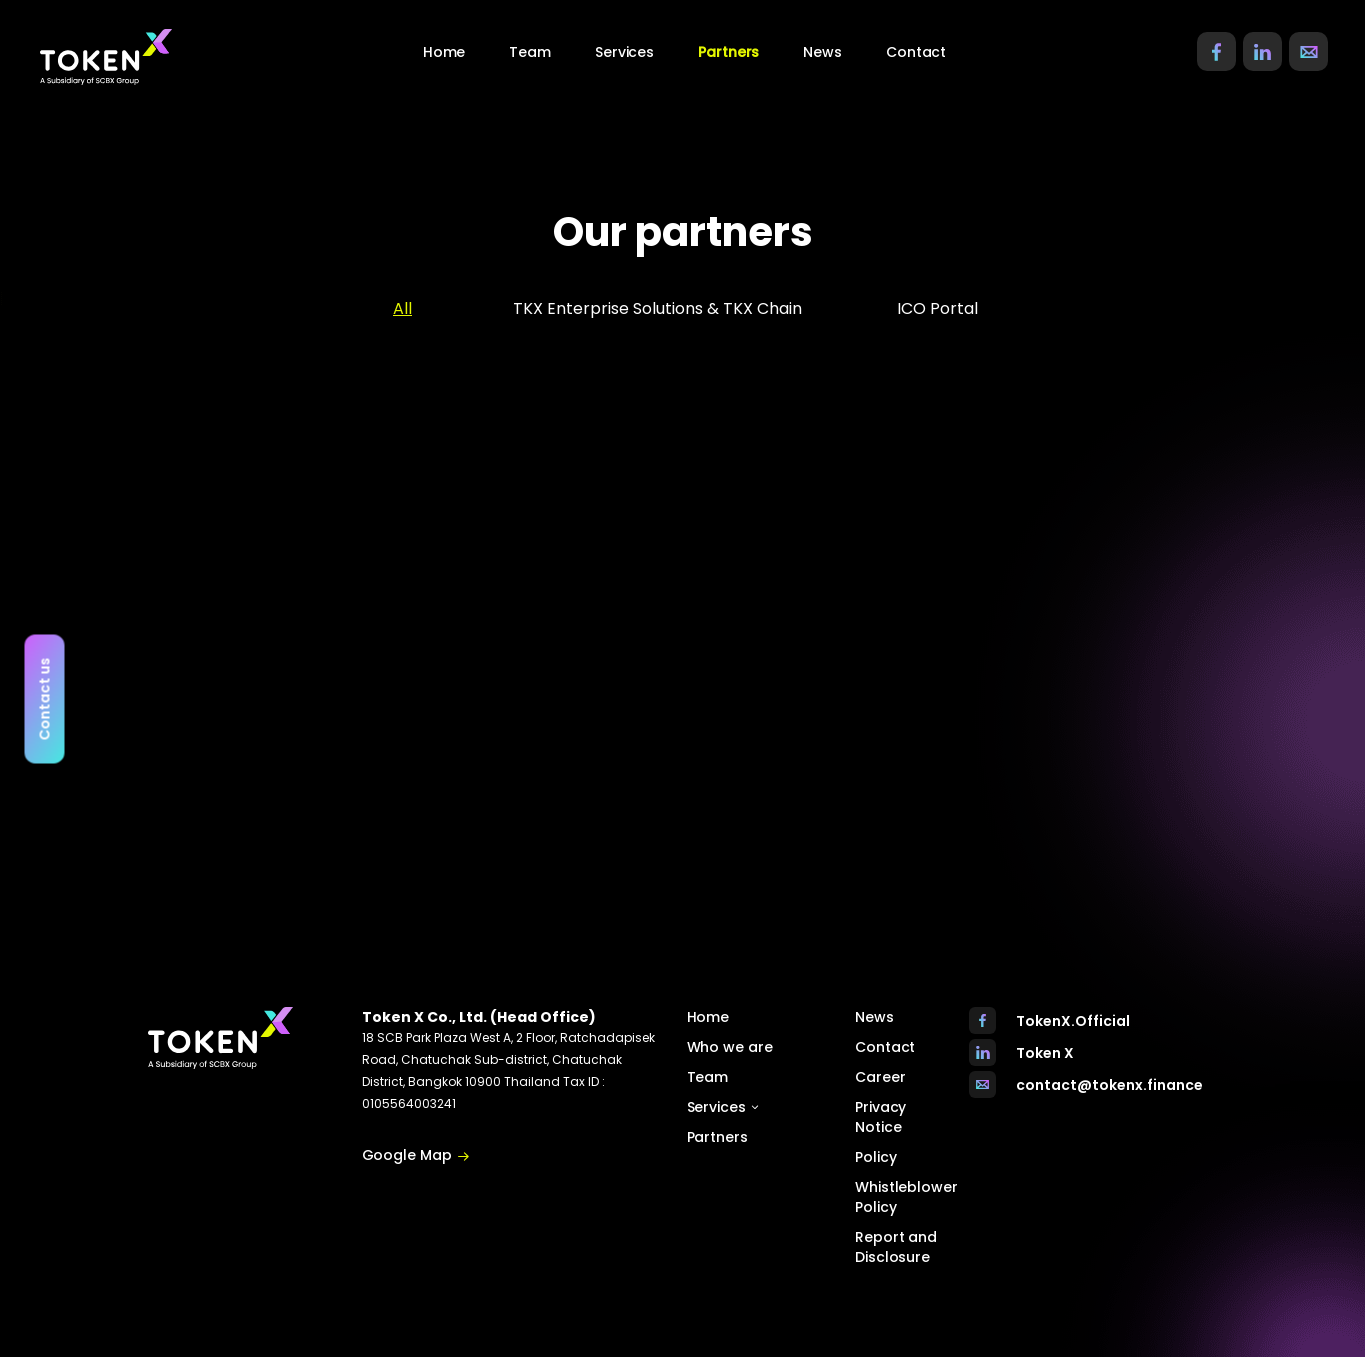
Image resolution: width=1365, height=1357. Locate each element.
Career (880, 1077)
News (822, 52)
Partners (728, 52)
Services (723, 1107)
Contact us (45, 698)
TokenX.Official (1073, 1021)
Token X (1045, 1053)
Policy (875, 1157)
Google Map (416, 1155)
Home (444, 52)
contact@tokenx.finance (1109, 1085)
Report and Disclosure (896, 1247)
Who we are (730, 1047)
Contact (916, 52)
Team (530, 52)
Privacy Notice (880, 1117)
